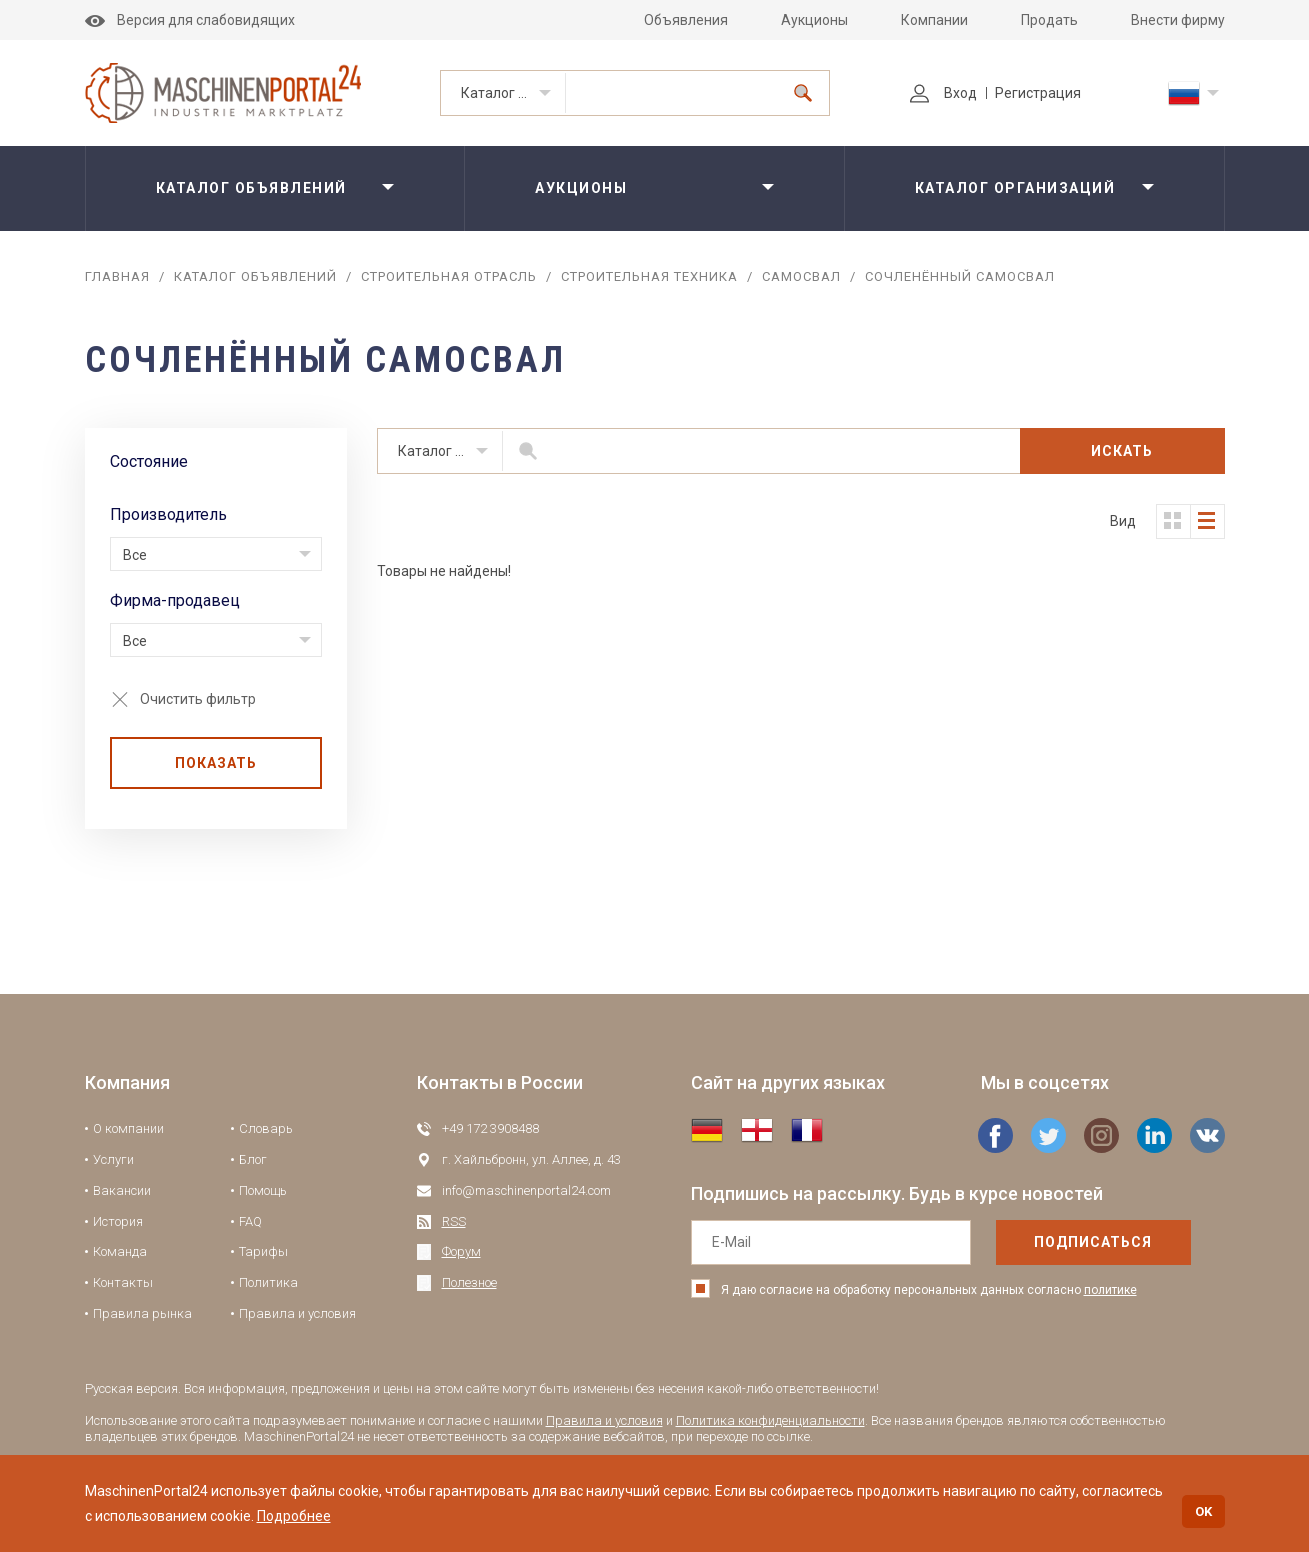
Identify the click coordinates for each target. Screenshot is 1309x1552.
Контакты (123, 1282)
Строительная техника (649, 276)
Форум (461, 1251)
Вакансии (122, 1190)
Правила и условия (297, 1313)
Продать (1049, 20)
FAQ (250, 1221)
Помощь (263, 1190)
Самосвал (801, 276)
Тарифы (263, 1251)
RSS (454, 1221)
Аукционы (814, 20)
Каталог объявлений (513, 93)
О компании (128, 1128)
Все (135, 555)
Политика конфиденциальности (770, 1420)
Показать (216, 763)
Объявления (686, 20)
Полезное (469, 1282)
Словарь (266, 1128)
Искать (1122, 451)
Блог (253, 1159)
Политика (268, 1282)
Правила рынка (142, 1313)
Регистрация (1038, 93)
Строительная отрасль (449, 276)
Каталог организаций (1015, 188)
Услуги (113, 1159)
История (118, 1221)
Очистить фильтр (198, 699)
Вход (943, 93)
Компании (934, 20)
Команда (120, 1251)
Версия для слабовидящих (190, 20)
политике (1110, 1290)
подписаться (1093, 1242)
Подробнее (294, 1516)
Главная (117, 276)
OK (1203, 1511)
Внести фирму (1178, 20)
